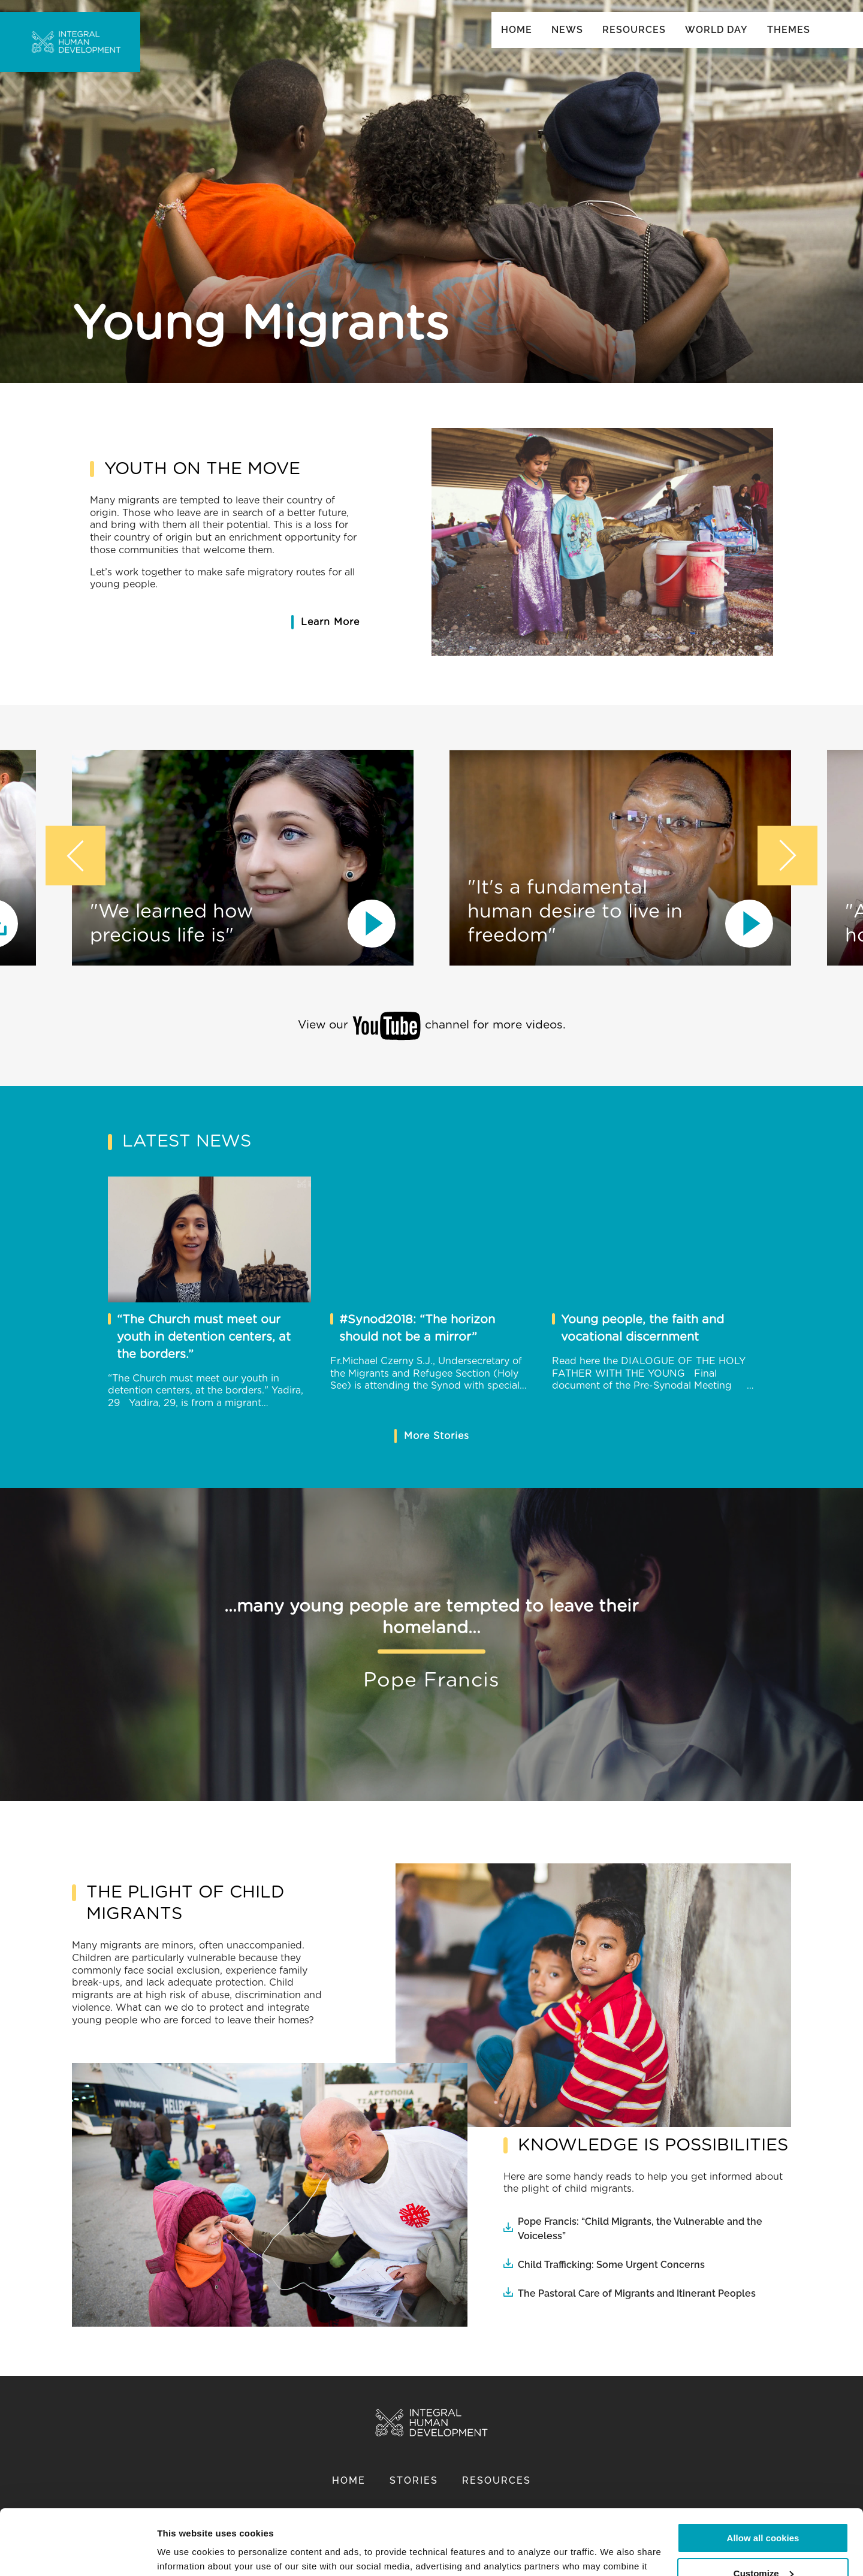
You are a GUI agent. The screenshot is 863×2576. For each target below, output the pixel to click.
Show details (185, 2552)
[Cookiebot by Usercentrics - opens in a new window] (77, 2553)
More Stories (436, 1436)
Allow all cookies (763, 2477)
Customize (763, 2511)
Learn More (330, 622)
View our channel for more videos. (432, 1026)
